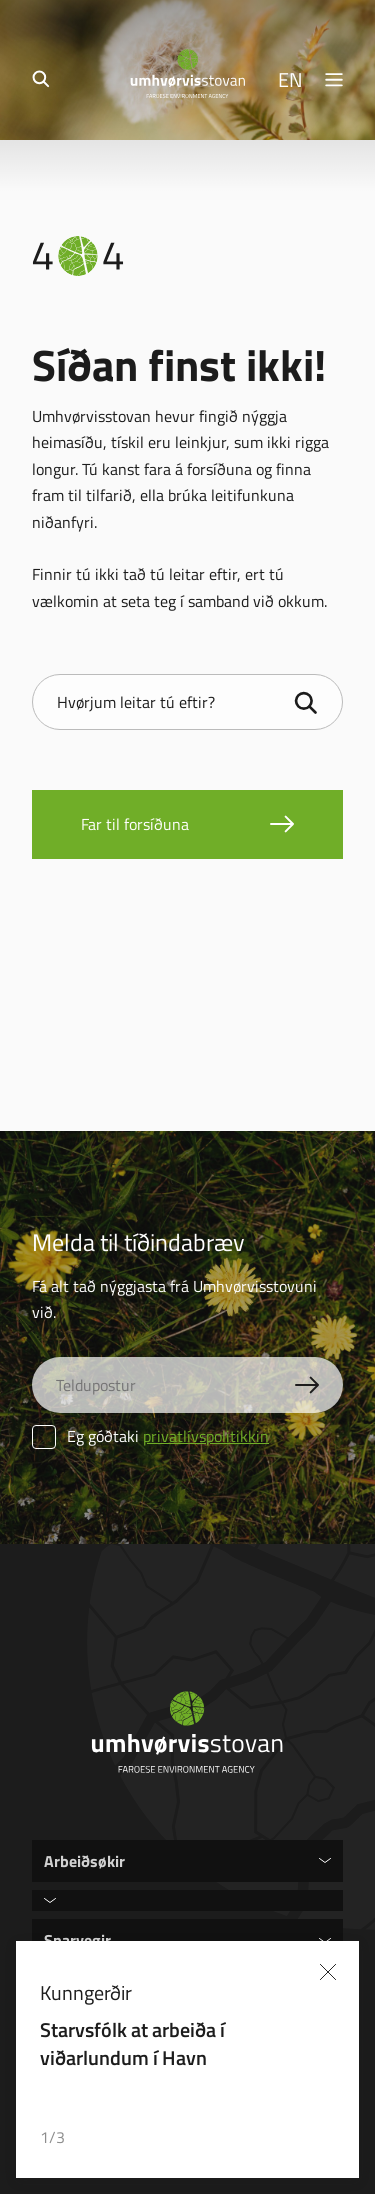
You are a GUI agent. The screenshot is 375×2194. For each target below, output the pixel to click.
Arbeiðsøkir (84, 1860)
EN (290, 79)
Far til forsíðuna (135, 824)
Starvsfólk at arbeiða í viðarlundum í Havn (132, 2043)
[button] (277, 2138)
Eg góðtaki (150, 1436)
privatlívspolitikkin (206, 1436)
